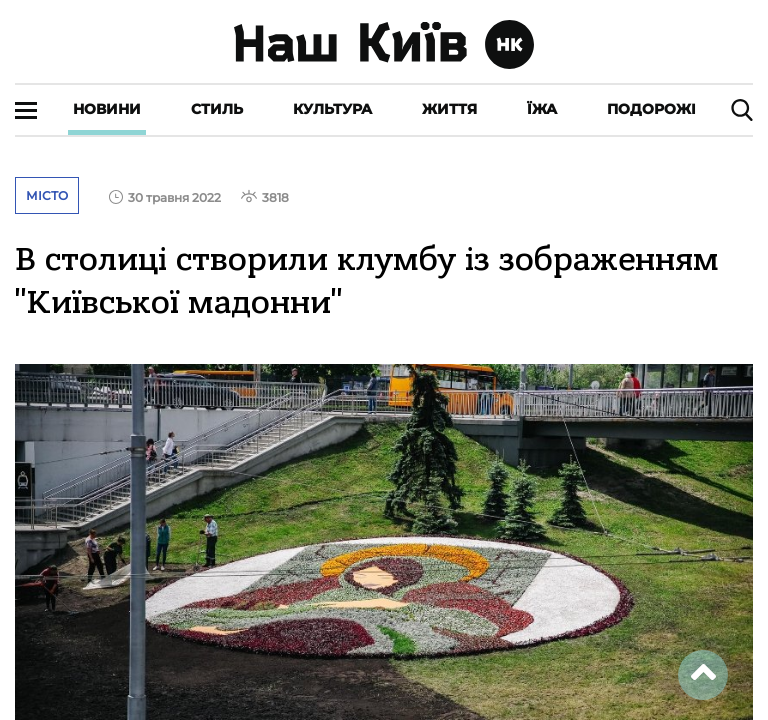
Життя (449, 109)
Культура (332, 109)
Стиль (217, 109)
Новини (107, 109)
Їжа (542, 109)
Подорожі (651, 109)
